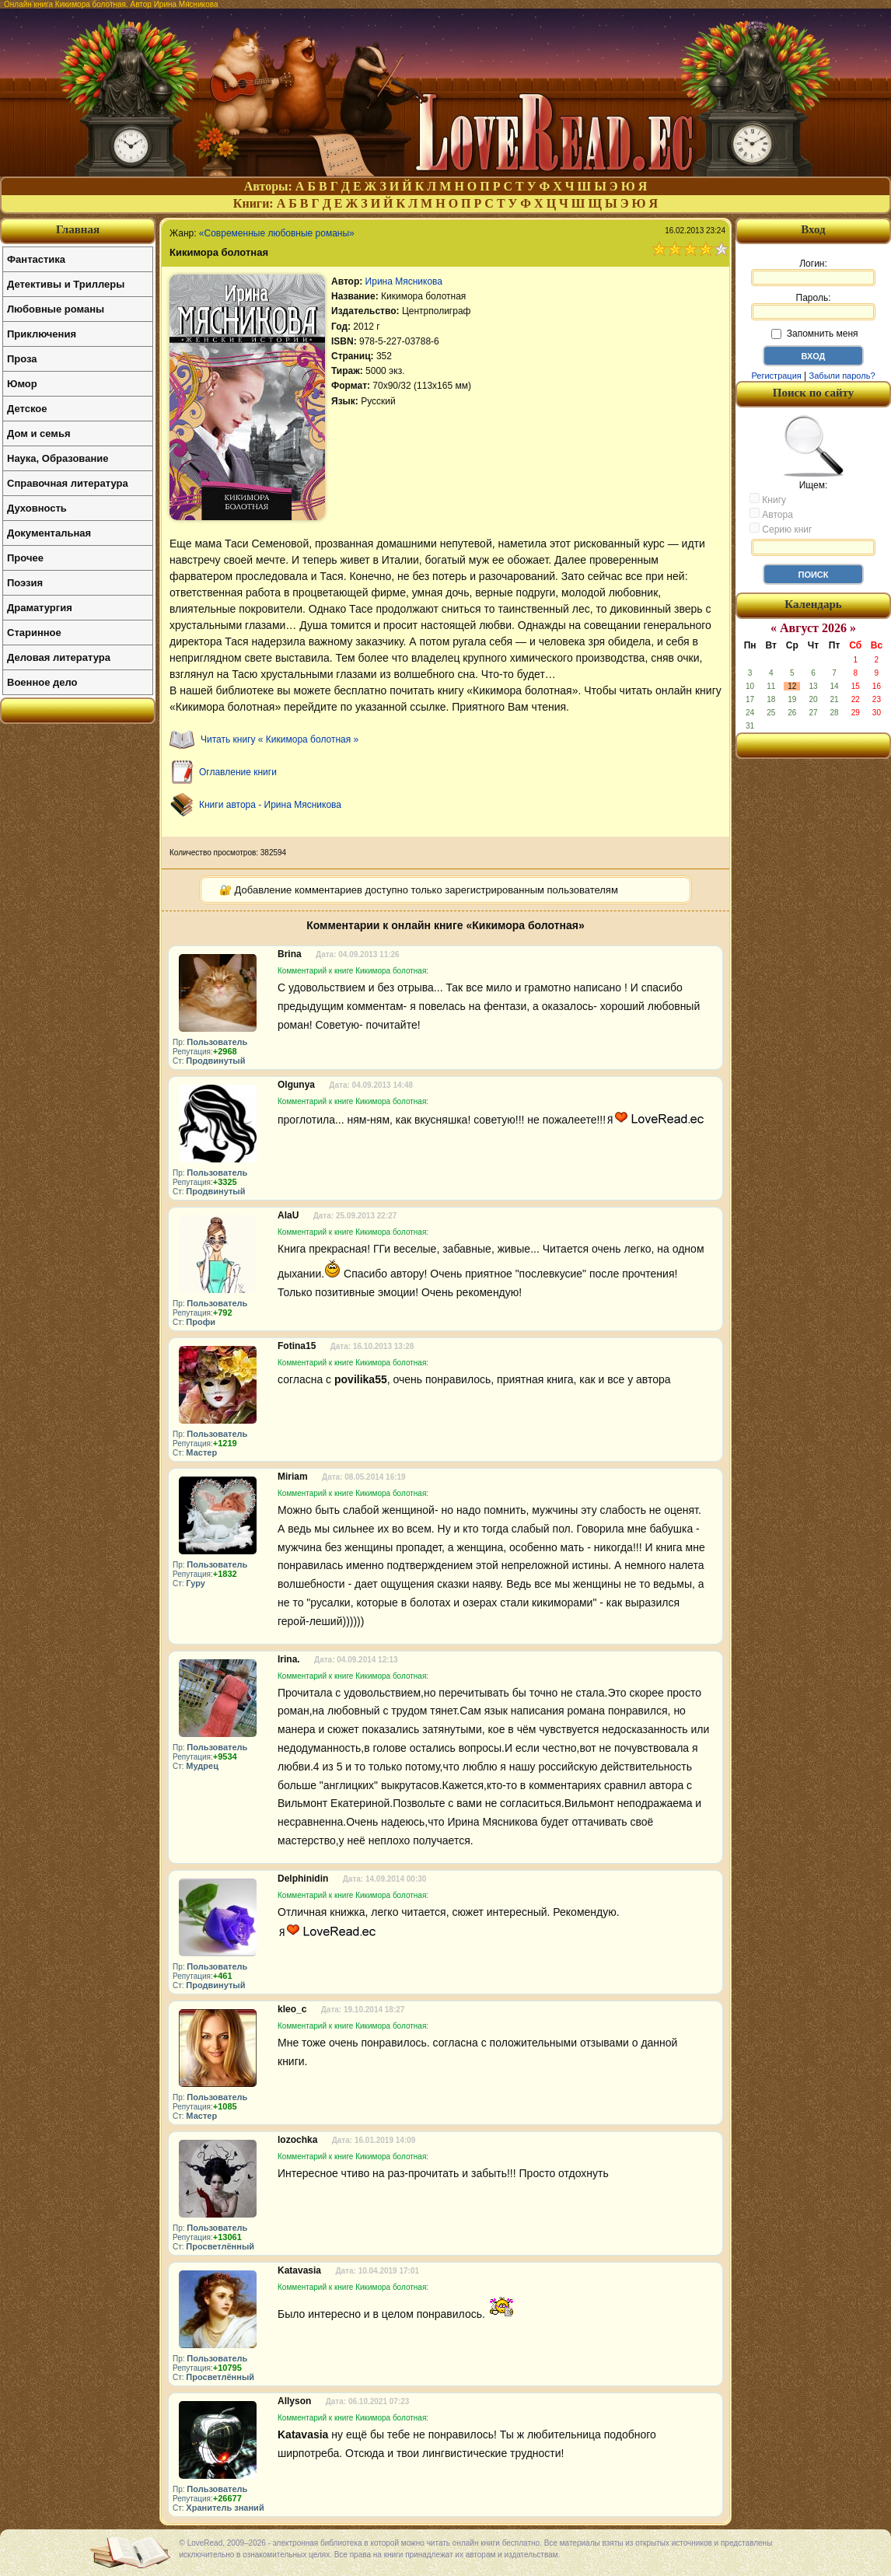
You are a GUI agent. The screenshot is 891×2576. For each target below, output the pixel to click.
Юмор (22, 384)
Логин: (813, 272)
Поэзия (25, 583)
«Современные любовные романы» (277, 233)
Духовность (37, 508)
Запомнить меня (814, 333)
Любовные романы (55, 309)
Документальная (49, 533)
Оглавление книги (238, 772)
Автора (771, 514)
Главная (78, 229)
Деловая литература (58, 657)
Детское (27, 408)
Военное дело (42, 682)
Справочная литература (67, 483)
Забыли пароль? (842, 375)
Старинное (34, 632)
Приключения (41, 334)
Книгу (767, 499)
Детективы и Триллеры (65, 284)
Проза (22, 359)
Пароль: (813, 306)
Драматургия (39, 607)
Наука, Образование (57, 458)
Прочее (25, 558)
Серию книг (780, 529)
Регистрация (776, 375)
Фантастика (36, 259)
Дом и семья (39, 433)
